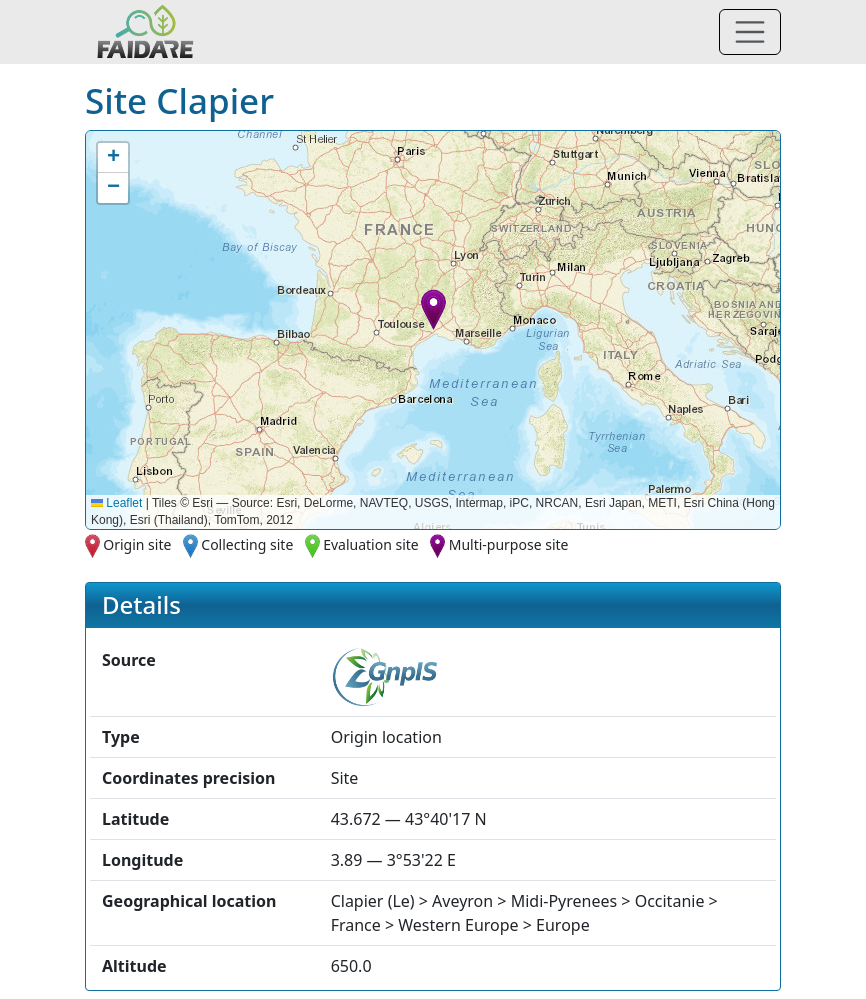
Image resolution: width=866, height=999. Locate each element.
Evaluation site (371, 544)
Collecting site (247, 544)
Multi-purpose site (509, 544)
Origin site (137, 544)
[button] (433, 309)
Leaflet (116, 503)
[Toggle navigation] (750, 32)
